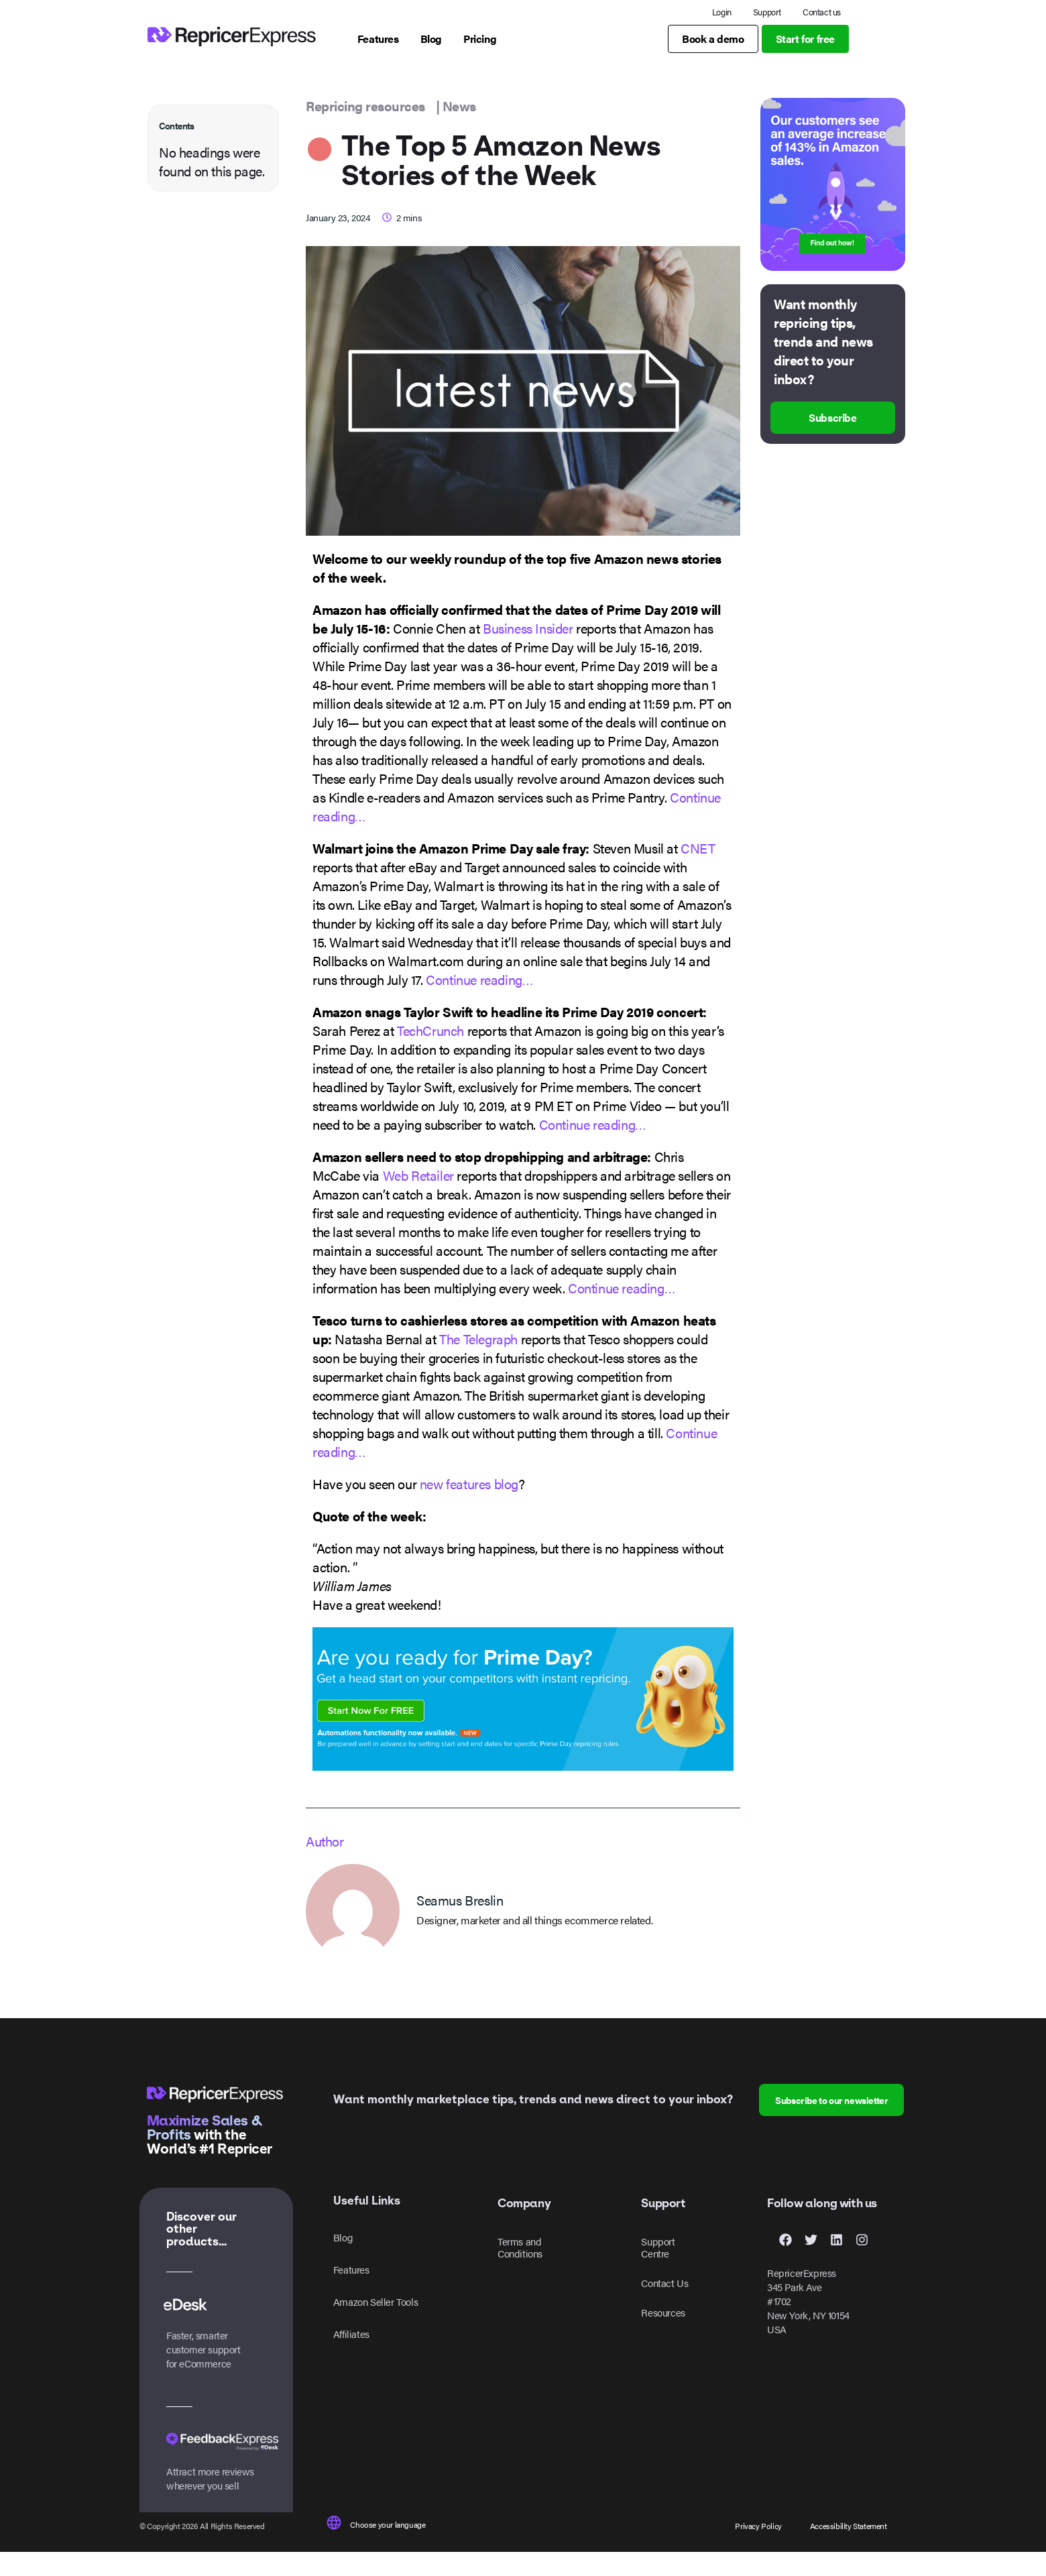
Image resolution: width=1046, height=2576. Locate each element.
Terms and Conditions (520, 2271)
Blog (343, 2261)
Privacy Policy (758, 2549)
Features (351, 2293)
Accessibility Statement (848, 2549)
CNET (698, 871)
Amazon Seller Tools (375, 2326)
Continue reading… (479, 1002)
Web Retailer (418, 1198)
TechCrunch (430, 1053)
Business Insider (528, 651)
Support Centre (658, 2271)
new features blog (469, 1507)
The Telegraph (478, 1362)
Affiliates (351, 2358)
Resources (663, 2336)
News (459, 129)
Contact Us (664, 2307)
